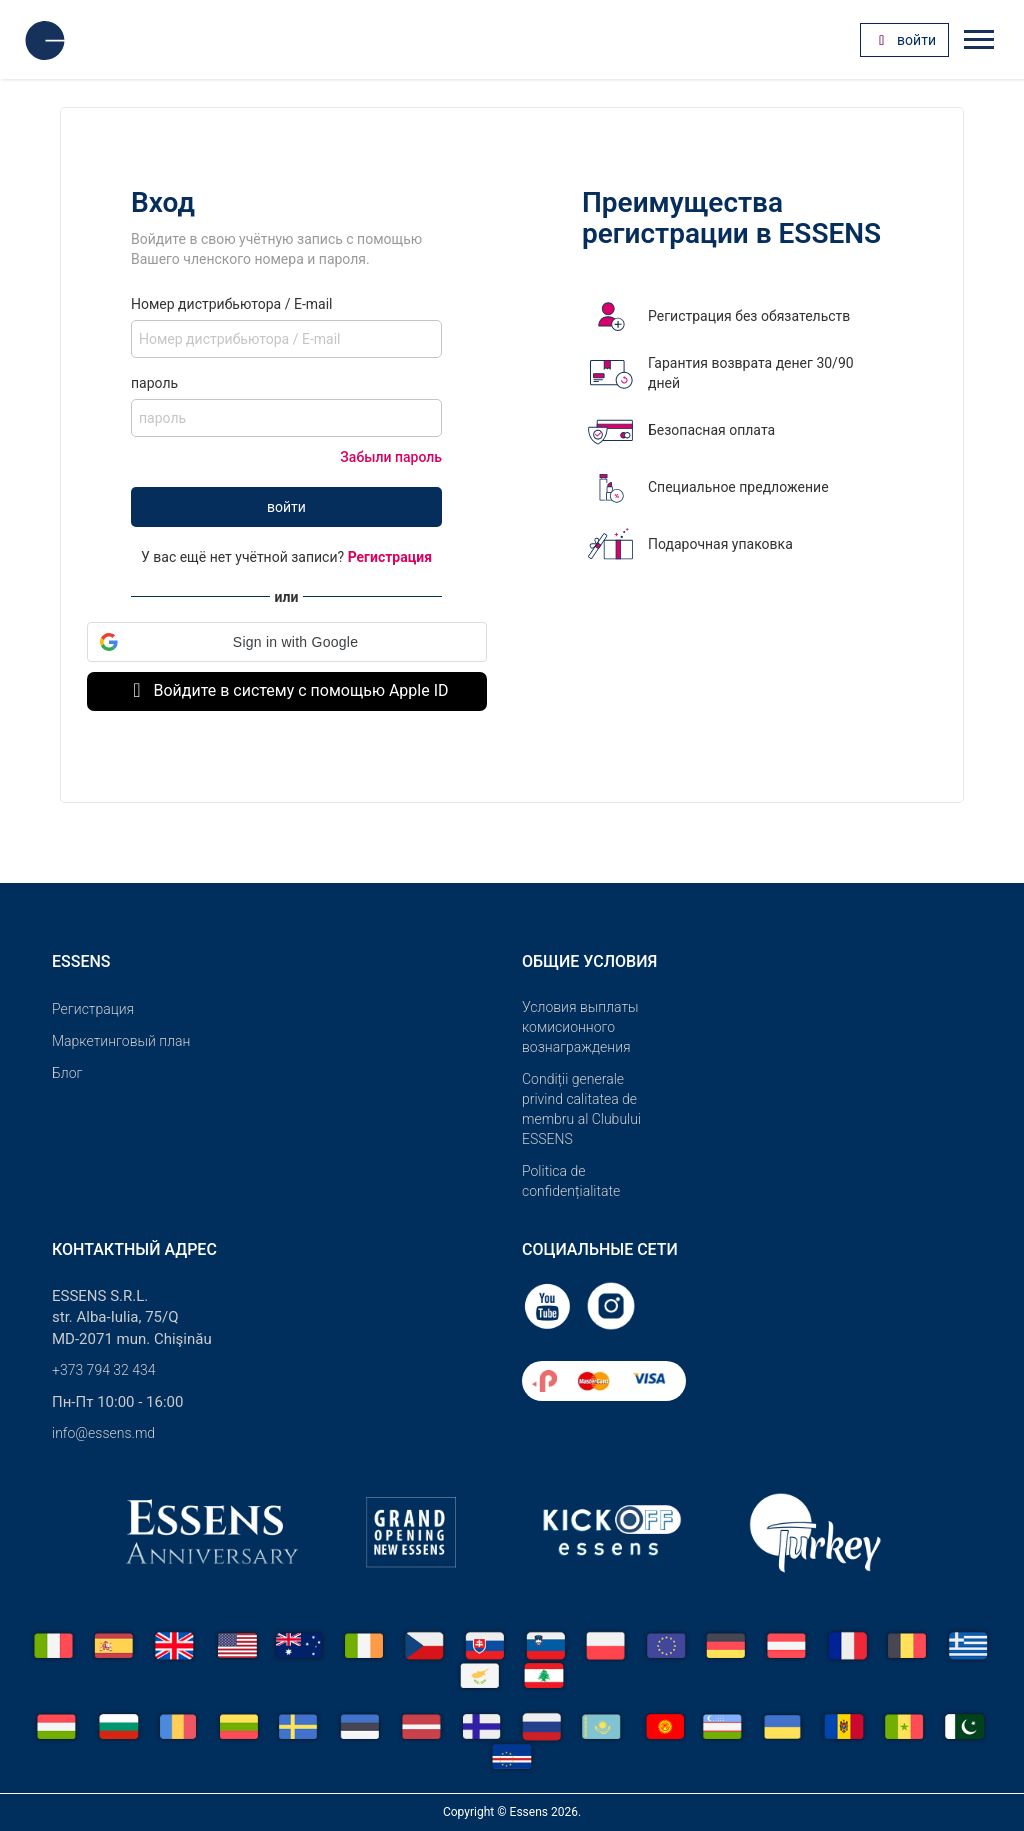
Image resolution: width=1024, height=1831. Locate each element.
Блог (67, 1073)
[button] (287, 642)
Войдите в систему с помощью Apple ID (286, 690)
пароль (154, 383)
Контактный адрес (134, 1249)
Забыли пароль (391, 457)
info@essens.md (103, 1433)
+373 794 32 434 (104, 1370)
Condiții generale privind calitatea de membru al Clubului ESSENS (581, 1109)
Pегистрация (93, 1009)
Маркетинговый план (121, 1041)
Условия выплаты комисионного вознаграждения (580, 1027)
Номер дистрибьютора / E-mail (231, 304)
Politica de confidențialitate (571, 1181)
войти (286, 507)
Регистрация (390, 557)
